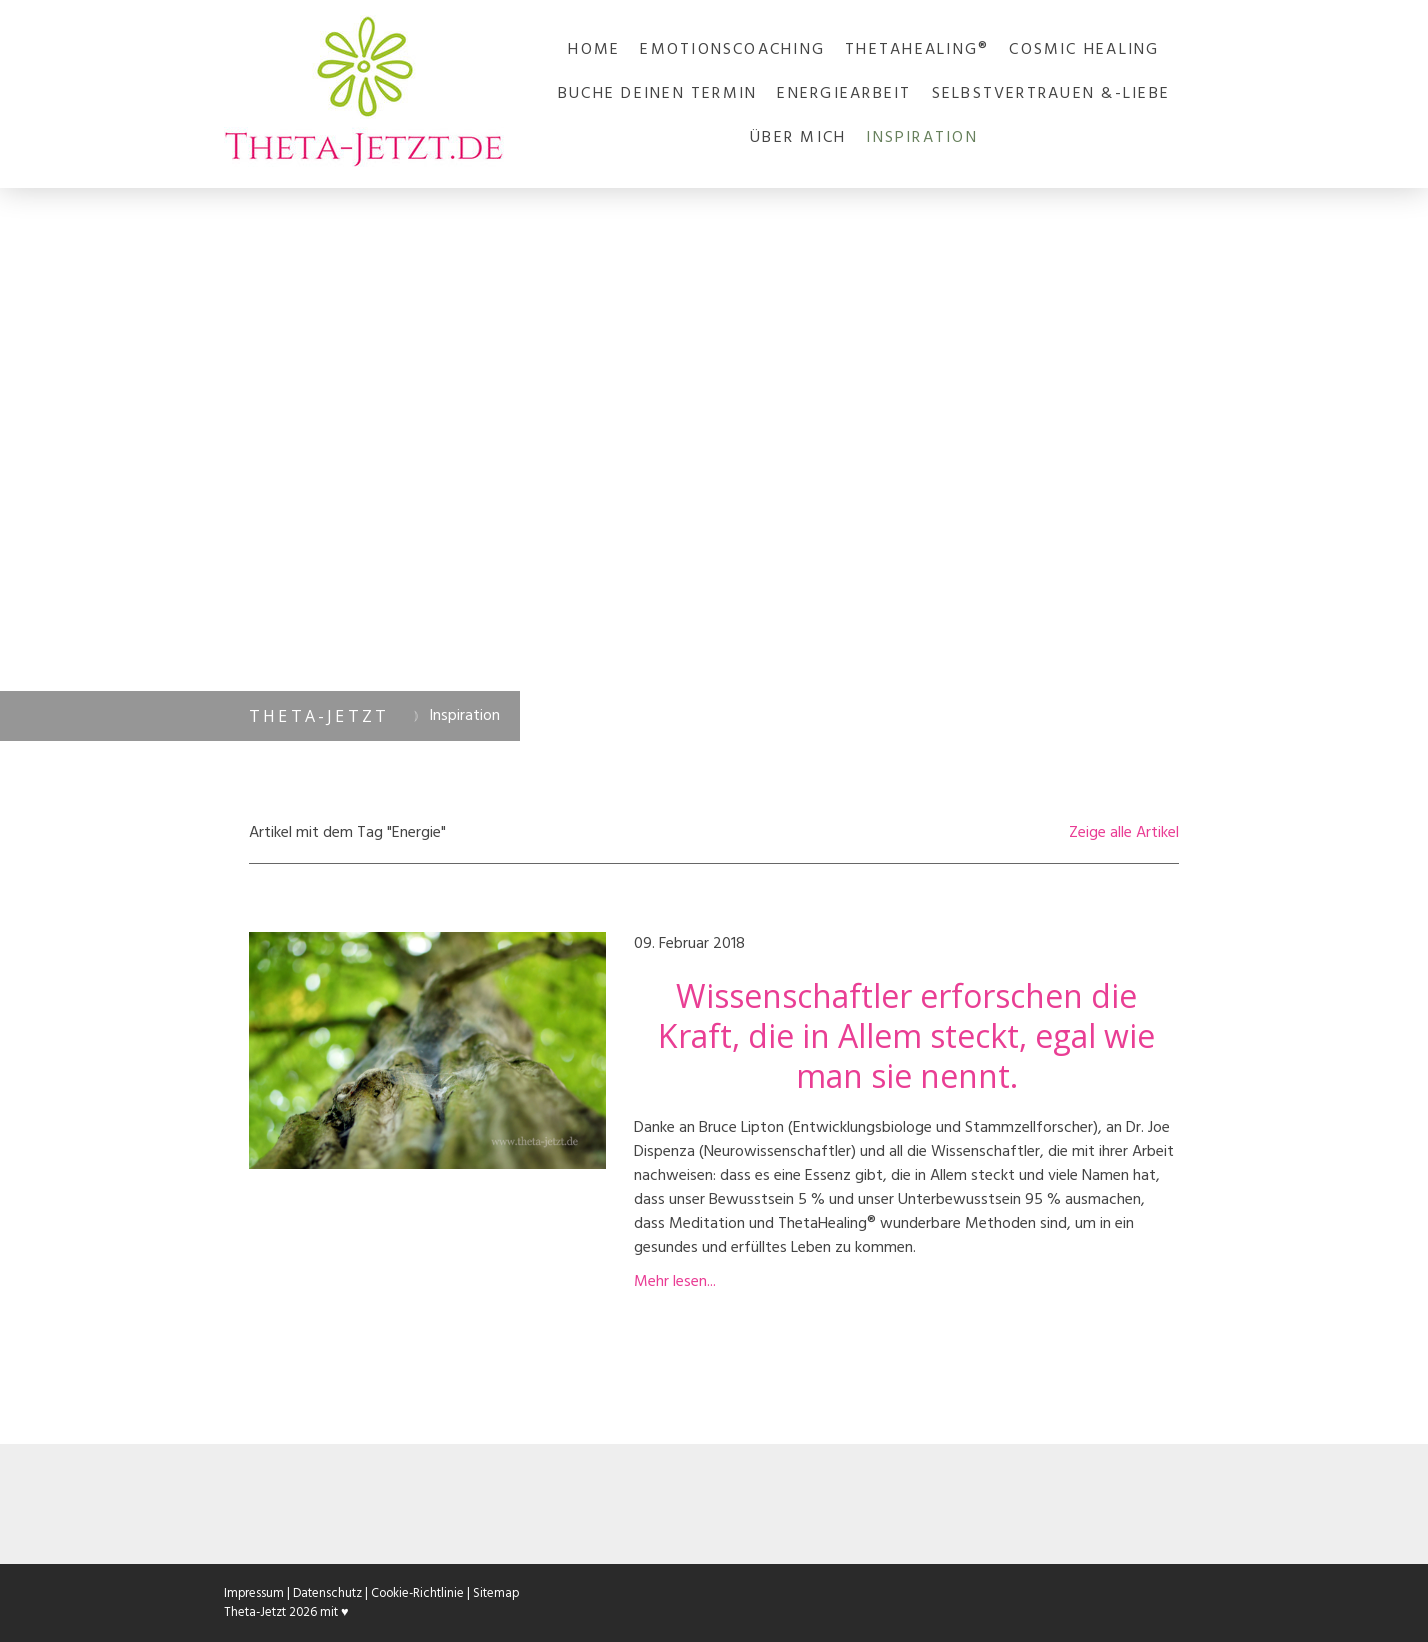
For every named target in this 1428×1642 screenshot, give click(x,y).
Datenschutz (327, 1593)
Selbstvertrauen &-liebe (1051, 94)
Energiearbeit (844, 94)
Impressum (254, 1593)
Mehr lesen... (675, 1282)
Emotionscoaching (732, 50)
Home (594, 50)
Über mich (798, 138)
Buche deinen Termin (658, 94)
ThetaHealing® (917, 50)
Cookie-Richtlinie (417, 1593)
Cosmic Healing (1084, 50)
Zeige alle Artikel (1124, 833)
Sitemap (496, 1593)
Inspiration (922, 138)
